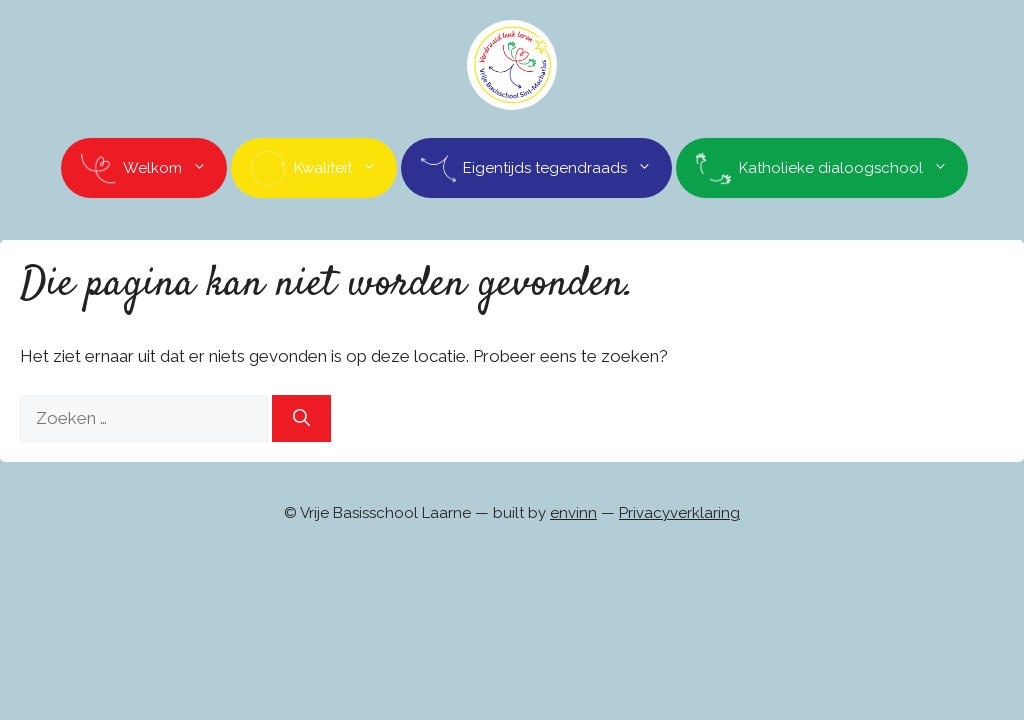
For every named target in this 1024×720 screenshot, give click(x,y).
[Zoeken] (301, 419)
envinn (573, 513)
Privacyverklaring (679, 513)
